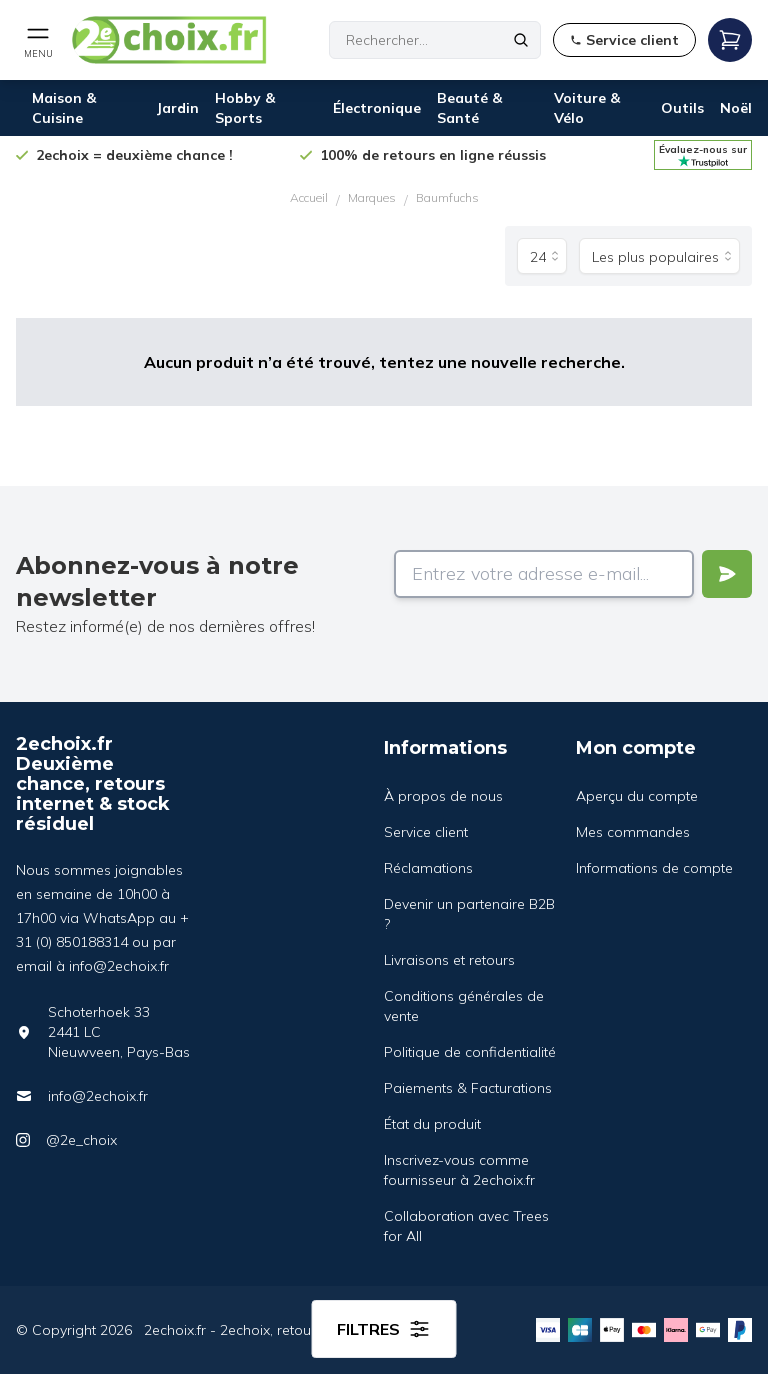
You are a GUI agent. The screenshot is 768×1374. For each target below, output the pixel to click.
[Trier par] (659, 256)
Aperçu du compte (637, 796)
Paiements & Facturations (468, 1088)
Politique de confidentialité (470, 1052)
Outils (682, 108)
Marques (372, 197)
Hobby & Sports (245, 108)
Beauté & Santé (469, 108)
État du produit (432, 1124)
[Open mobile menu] (38, 40)
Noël (736, 108)
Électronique (377, 108)
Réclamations (428, 868)
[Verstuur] (727, 574)
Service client (426, 832)
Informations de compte (654, 868)
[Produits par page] (542, 256)
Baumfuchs (447, 197)
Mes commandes (633, 832)
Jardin (177, 108)
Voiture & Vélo (587, 108)
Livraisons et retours (449, 960)
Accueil (309, 197)
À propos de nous (443, 796)
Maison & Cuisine (64, 108)
